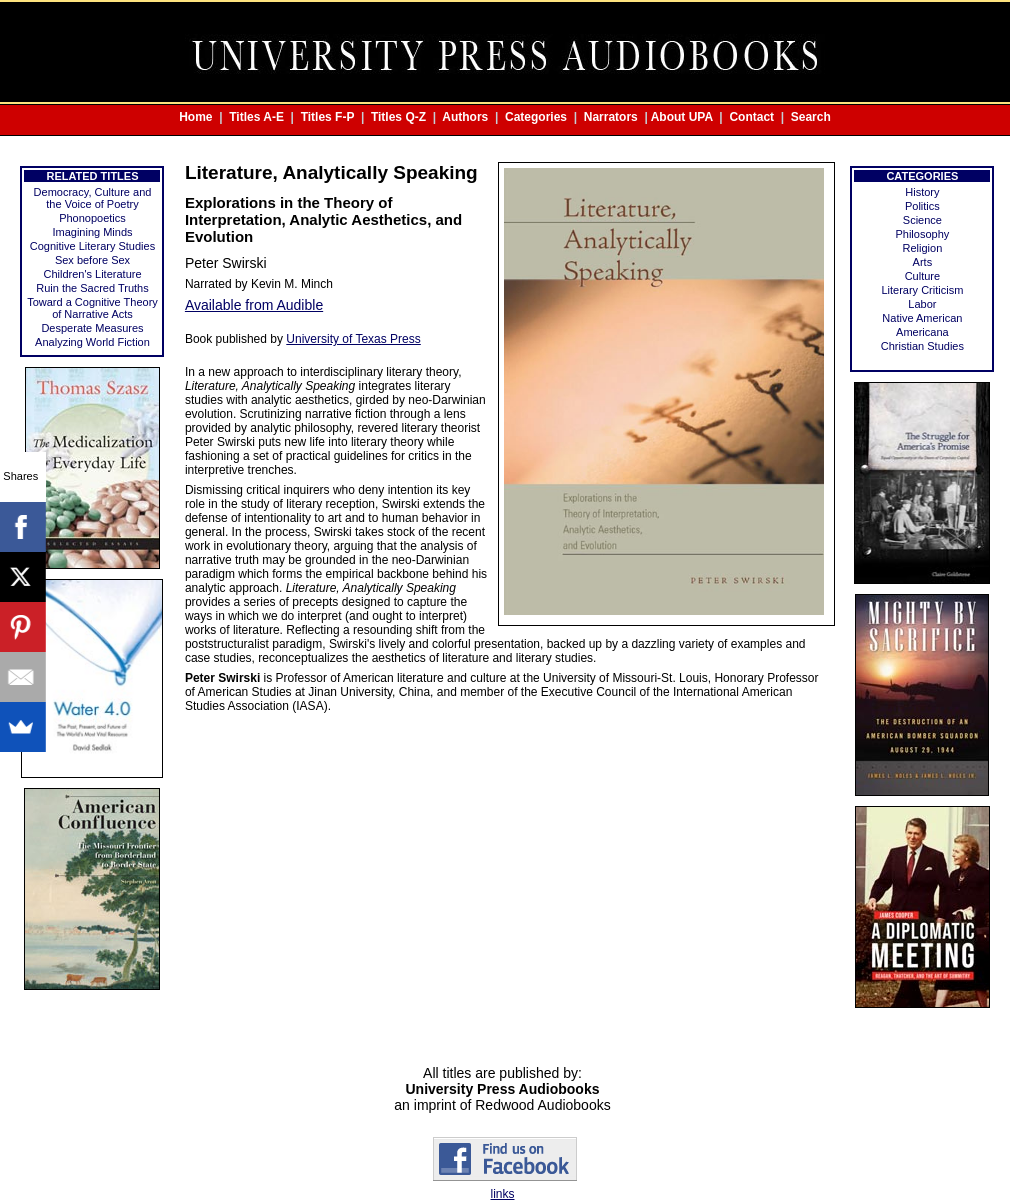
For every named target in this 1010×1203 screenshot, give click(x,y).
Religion (923, 248)
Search (811, 117)
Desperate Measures (92, 328)
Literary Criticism (922, 290)
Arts (923, 262)
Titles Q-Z (398, 117)
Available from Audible (254, 305)
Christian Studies (922, 346)
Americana (922, 332)
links (502, 1194)
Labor (922, 304)
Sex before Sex (92, 260)
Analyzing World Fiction (92, 342)
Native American (922, 318)
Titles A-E (256, 117)
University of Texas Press (353, 339)
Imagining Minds (92, 232)
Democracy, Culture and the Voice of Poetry (93, 198)
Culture (922, 276)
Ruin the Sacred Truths (92, 288)
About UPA (682, 117)
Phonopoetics (92, 218)
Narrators (611, 117)
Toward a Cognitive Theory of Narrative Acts (92, 308)
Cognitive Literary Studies (92, 246)
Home (195, 117)
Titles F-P (328, 117)
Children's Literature (92, 274)
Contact (751, 117)
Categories (536, 117)
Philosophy (922, 234)
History (922, 192)
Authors (465, 117)
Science (922, 220)
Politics (922, 206)
